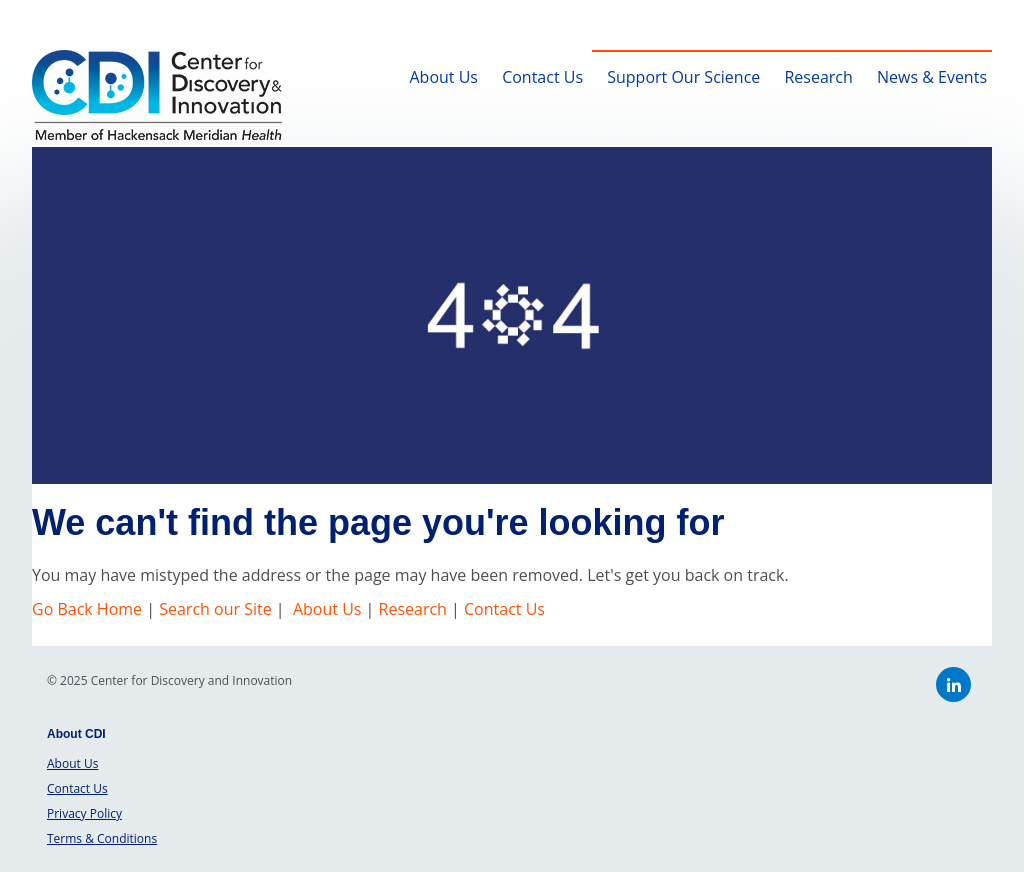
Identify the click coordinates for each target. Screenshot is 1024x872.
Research (818, 77)
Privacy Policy (84, 813)
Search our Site (215, 609)
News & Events (932, 77)
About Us (443, 77)
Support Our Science (683, 77)
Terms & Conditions (102, 838)
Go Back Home (89, 609)
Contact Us (542, 77)
